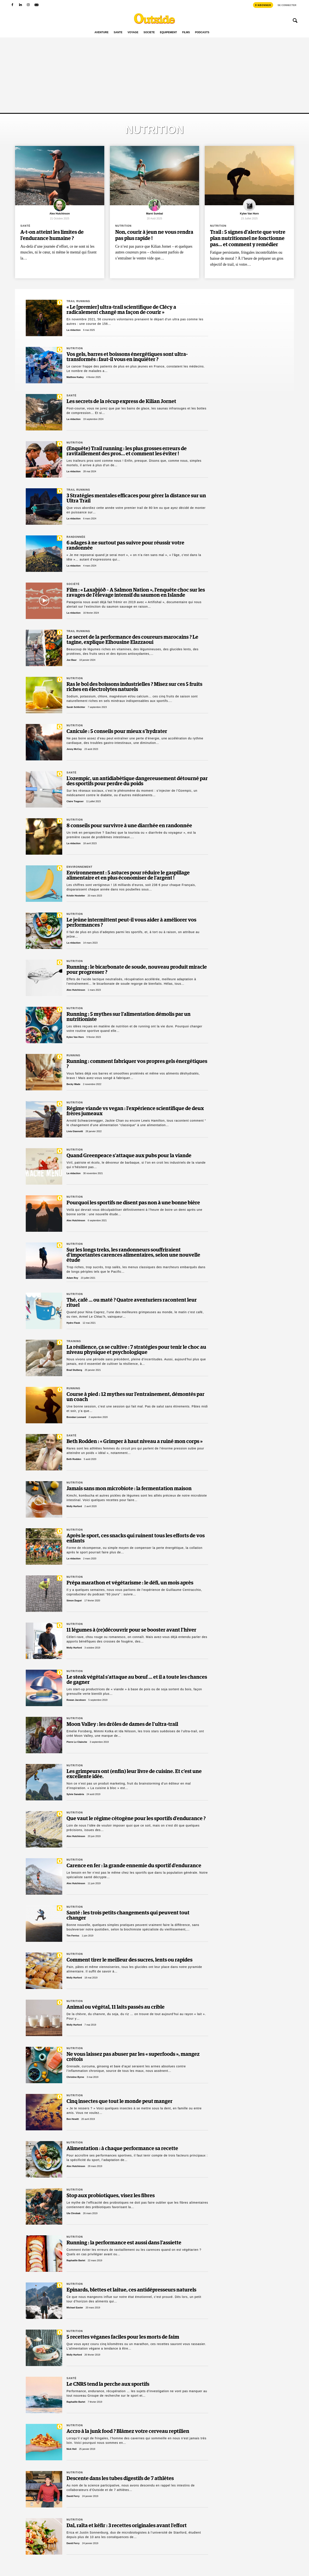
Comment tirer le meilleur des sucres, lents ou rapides (129, 1960)
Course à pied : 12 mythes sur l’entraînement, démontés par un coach (135, 1397)
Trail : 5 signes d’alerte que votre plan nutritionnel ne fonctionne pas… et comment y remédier (247, 238)
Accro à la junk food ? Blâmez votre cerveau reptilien (128, 2431)
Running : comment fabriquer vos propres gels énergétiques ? (137, 1064)
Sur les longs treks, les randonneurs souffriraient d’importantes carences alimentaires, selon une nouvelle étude (133, 1255)
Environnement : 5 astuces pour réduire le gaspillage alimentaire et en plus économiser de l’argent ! (128, 875)
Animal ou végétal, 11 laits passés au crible (116, 2007)
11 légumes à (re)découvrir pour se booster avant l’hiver (131, 1630)
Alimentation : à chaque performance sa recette (122, 2148)
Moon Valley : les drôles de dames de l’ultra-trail (122, 1724)
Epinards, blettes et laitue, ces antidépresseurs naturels (131, 2290)
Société (149, 32)
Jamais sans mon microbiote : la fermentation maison (129, 1488)
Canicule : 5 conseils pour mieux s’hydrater (117, 731)
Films (186, 32)
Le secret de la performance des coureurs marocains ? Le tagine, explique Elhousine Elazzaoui (132, 640)
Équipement (168, 32)
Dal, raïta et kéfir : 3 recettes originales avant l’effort (127, 2525)
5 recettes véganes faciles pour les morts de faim (123, 2337)
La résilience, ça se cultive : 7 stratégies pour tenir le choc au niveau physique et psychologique (136, 1350)
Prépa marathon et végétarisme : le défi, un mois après (130, 1582)
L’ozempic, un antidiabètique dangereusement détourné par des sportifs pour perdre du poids (137, 781)
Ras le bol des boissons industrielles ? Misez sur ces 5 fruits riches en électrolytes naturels (134, 687)
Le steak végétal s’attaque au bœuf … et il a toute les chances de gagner (137, 1680)
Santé (118, 32)
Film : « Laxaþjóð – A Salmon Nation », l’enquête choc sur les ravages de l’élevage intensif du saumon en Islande (136, 592)
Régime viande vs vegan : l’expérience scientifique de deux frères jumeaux (135, 1111)
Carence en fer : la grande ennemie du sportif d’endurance (134, 1865)
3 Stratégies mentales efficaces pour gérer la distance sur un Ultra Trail (136, 498)
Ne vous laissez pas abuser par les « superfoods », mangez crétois (133, 2057)
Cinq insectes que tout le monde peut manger (120, 2101)
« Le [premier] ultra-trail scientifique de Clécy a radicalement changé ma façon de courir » (121, 310)
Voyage (132, 32)
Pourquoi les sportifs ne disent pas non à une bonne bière (133, 1202)
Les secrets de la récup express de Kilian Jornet (121, 401)
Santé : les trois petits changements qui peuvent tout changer (128, 1915)
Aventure (102, 32)
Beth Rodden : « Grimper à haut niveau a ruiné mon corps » (135, 1441)
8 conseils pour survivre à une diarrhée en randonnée (129, 825)
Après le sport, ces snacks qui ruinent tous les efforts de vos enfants (136, 1538)
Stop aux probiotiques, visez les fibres (111, 2195)
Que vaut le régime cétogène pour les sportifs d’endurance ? (136, 1818)
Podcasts (202, 32)
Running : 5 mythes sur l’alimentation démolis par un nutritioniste (129, 1017)
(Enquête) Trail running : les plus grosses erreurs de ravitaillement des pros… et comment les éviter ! (127, 451)
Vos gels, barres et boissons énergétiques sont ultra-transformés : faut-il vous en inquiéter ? (127, 357)
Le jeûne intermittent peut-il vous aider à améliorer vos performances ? (131, 922)
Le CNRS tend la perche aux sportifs (108, 2384)
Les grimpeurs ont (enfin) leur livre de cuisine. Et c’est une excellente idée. (134, 1774)
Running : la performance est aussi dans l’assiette (124, 2242)
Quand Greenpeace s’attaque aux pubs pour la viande (129, 1155)
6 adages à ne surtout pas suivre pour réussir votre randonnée (125, 545)
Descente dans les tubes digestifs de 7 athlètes (120, 2478)
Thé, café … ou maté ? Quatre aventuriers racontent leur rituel (132, 1303)
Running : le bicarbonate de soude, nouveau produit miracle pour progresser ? (137, 970)
